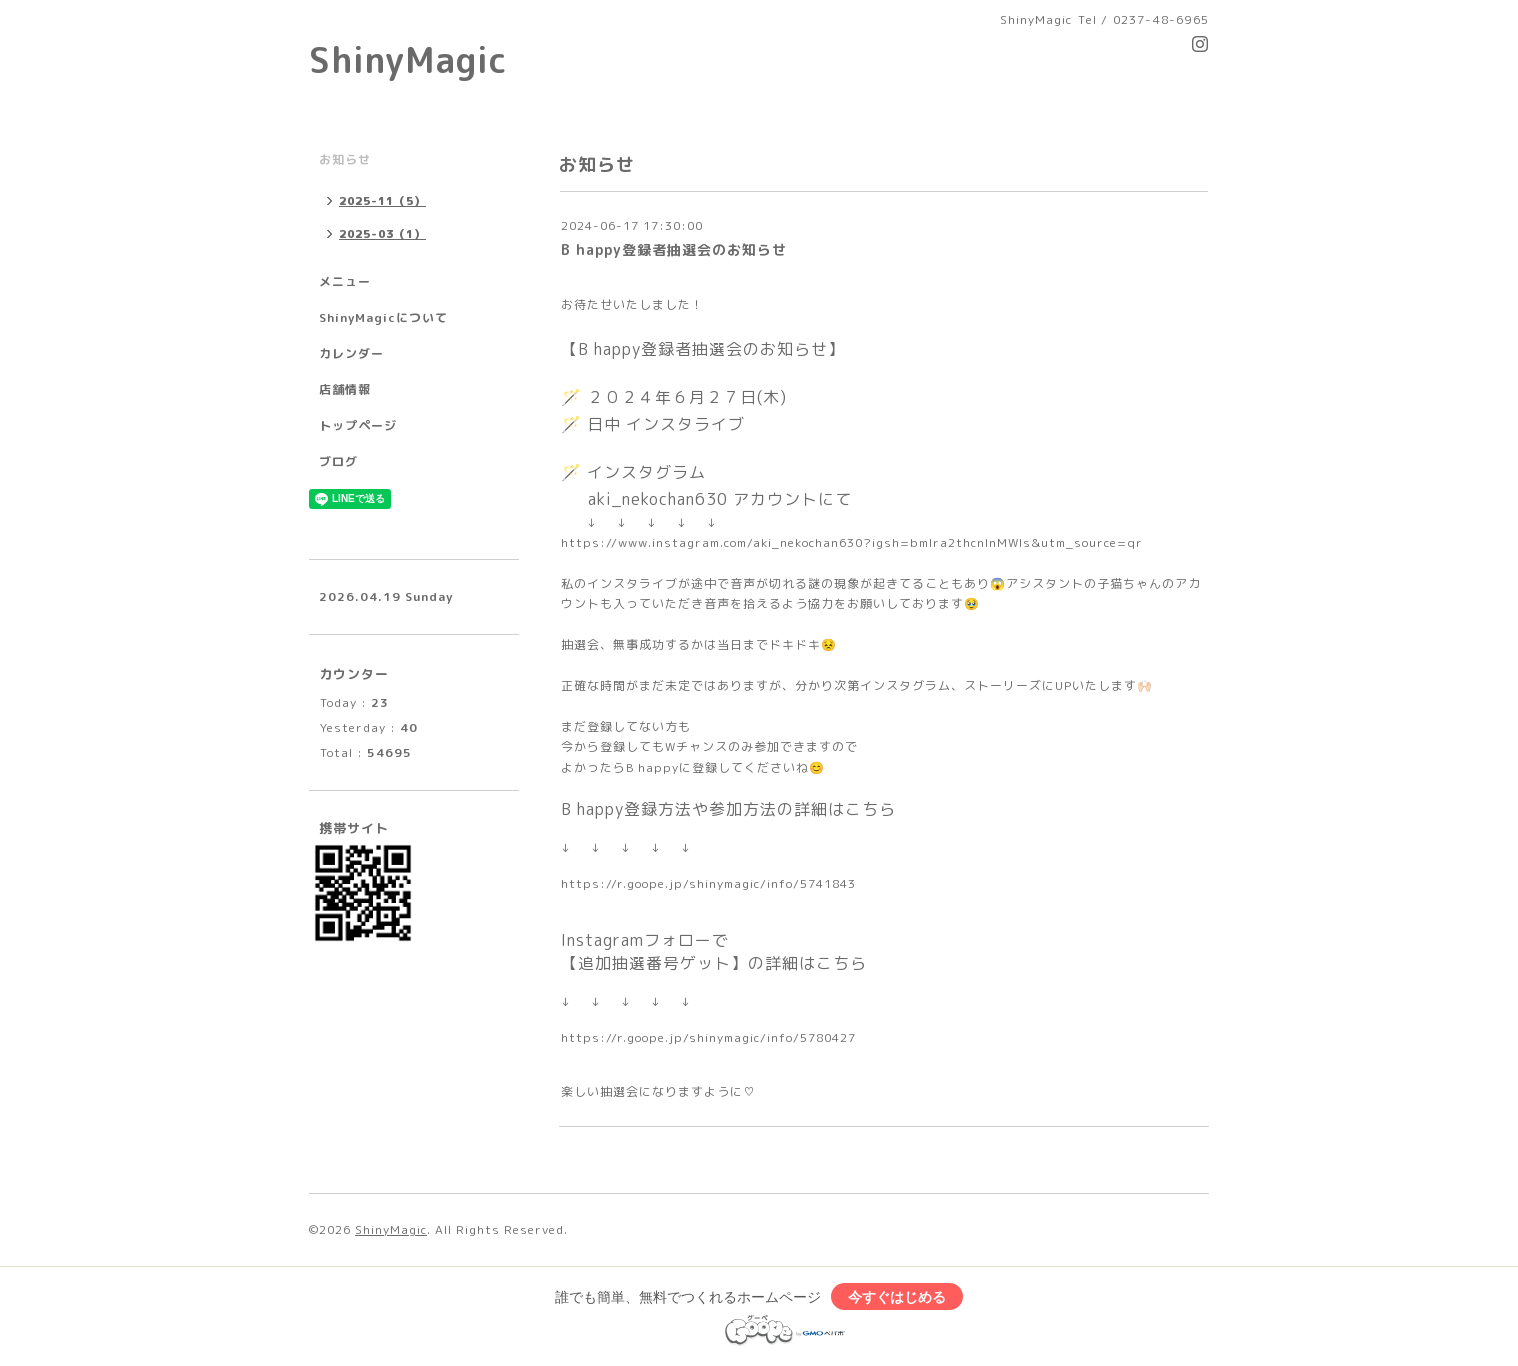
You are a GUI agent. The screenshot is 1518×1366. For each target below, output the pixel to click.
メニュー (345, 281)
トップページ (358, 425)
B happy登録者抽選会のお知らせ (674, 249)
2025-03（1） (382, 234)
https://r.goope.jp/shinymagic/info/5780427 (708, 1037)
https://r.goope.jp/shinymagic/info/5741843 (708, 883)
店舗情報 (345, 389)
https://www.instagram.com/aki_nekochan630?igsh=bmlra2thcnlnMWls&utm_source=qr (852, 542)
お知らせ (345, 159)
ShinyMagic (408, 59)
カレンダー (351, 353)
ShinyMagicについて (383, 317)
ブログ (338, 461)
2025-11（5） (382, 201)
